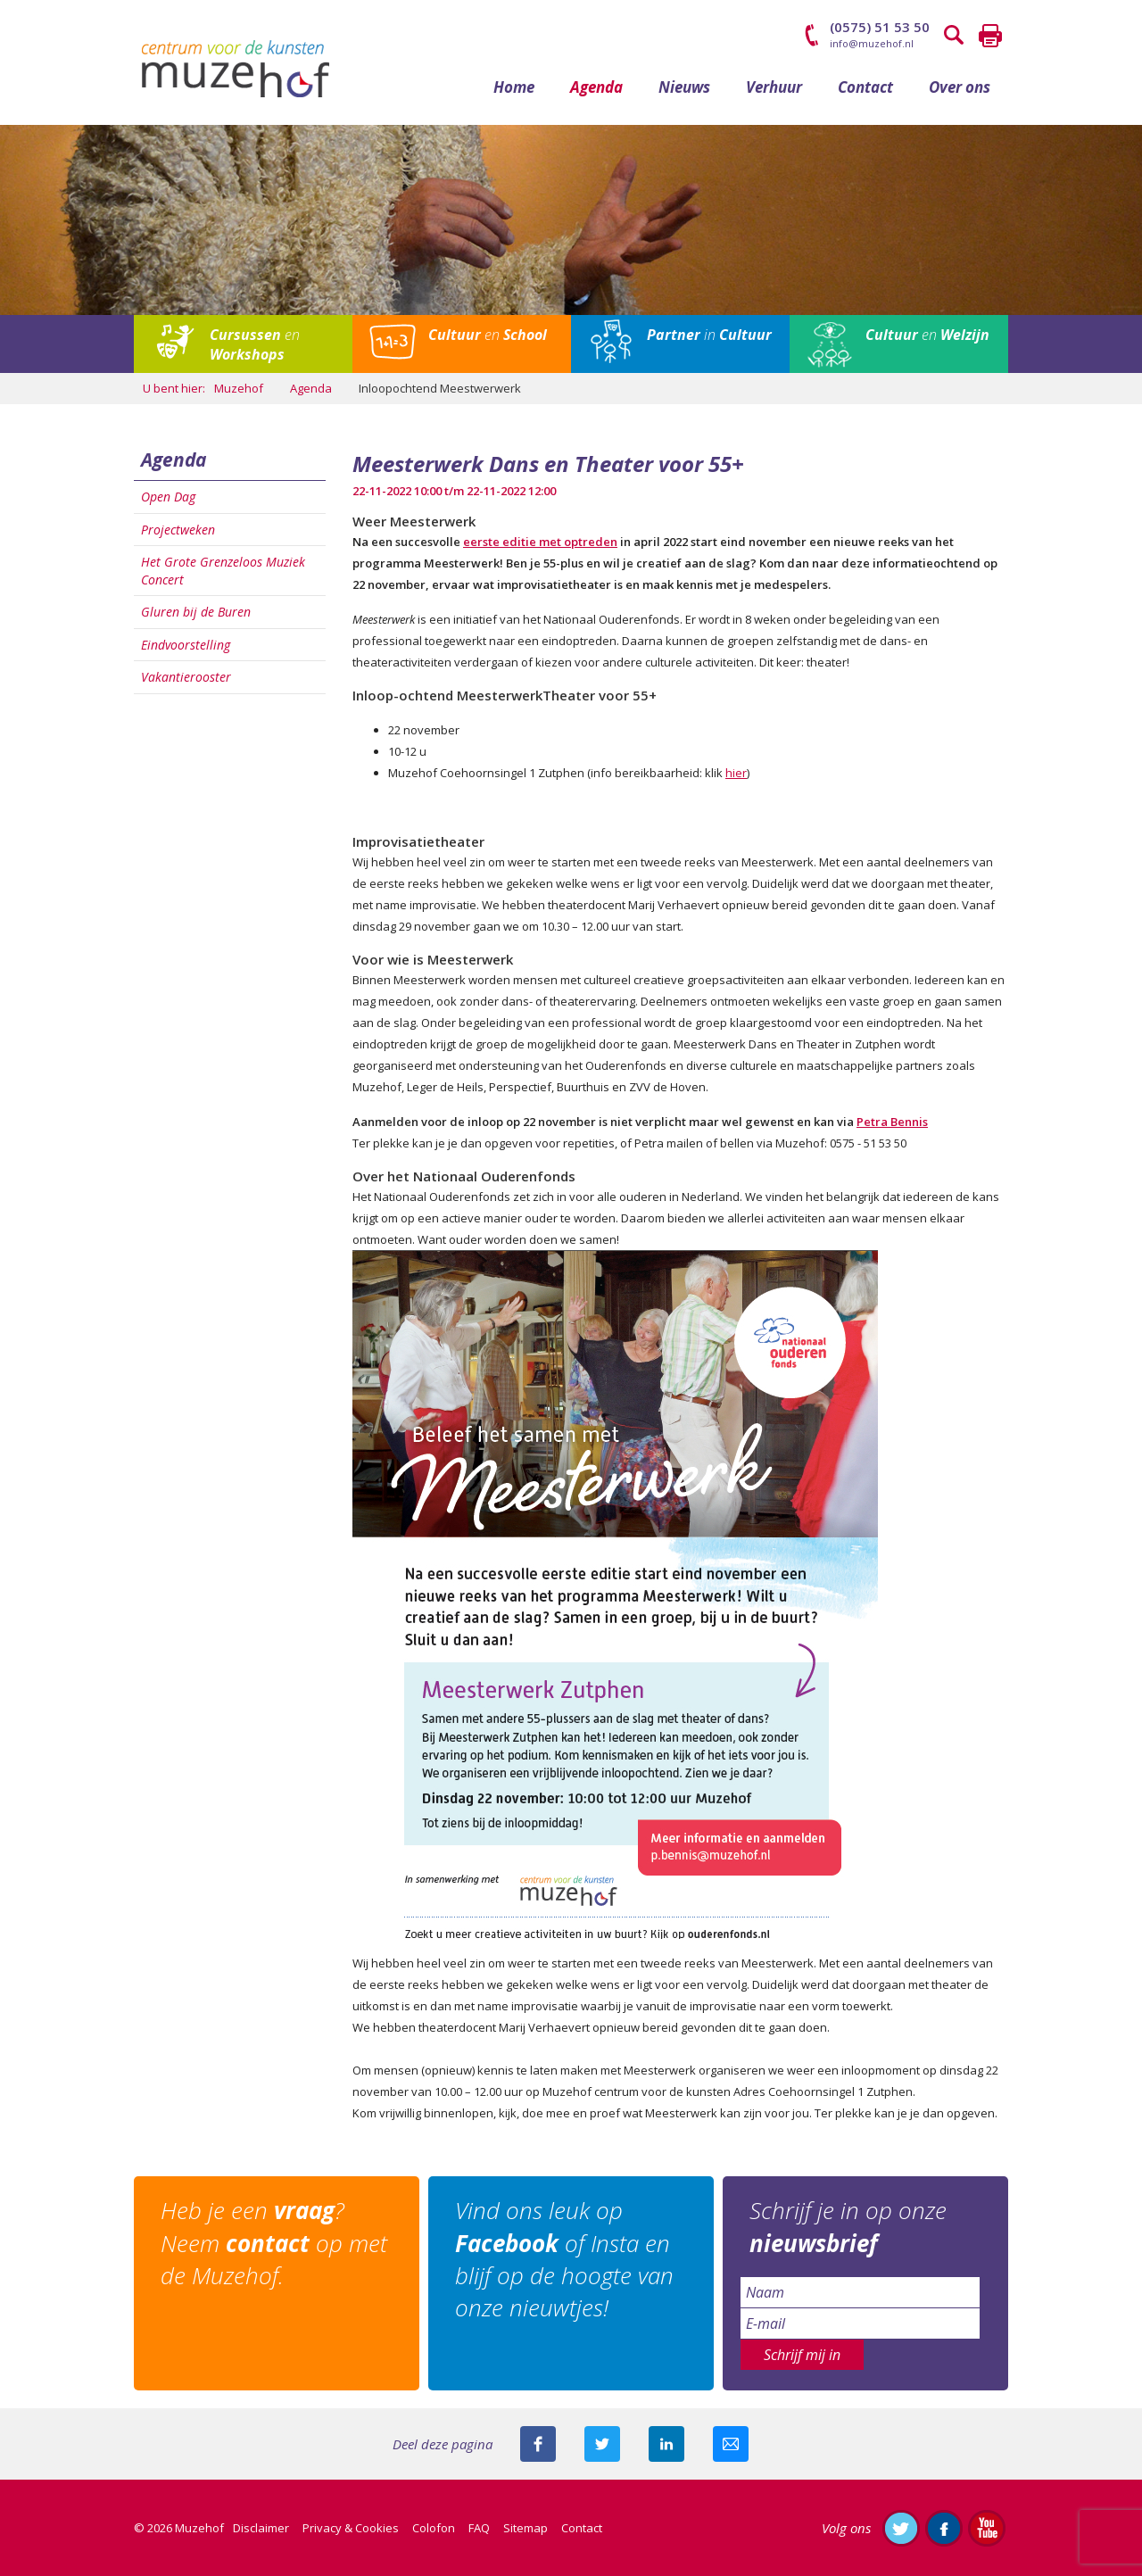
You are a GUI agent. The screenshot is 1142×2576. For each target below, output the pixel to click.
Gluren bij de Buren (196, 611)
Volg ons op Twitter (901, 2527)
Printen (990, 36)
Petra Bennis (892, 1122)
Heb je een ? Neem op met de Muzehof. (274, 2242)
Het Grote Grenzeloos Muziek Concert (223, 570)
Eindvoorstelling (185, 644)
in (709, 334)
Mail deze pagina (731, 2444)
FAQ (479, 2528)
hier (736, 773)
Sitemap (525, 2528)
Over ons (959, 87)
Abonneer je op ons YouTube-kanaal (986, 2527)
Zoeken (954, 36)
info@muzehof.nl (872, 43)
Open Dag (168, 496)
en (255, 344)
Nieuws (684, 87)
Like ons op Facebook (944, 2527)
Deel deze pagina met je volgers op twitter (602, 2444)
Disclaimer (261, 2528)
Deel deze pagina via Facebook (538, 2444)
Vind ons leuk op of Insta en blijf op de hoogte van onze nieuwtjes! (564, 2258)
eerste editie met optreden (540, 542)
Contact (865, 87)
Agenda (596, 87)
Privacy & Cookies (350, 2528)
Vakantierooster (186, 676)
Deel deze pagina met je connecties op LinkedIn (666, 2444)
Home (513, 87)
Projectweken (178, 529)
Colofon (433, 2528)
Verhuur (774, 87)
